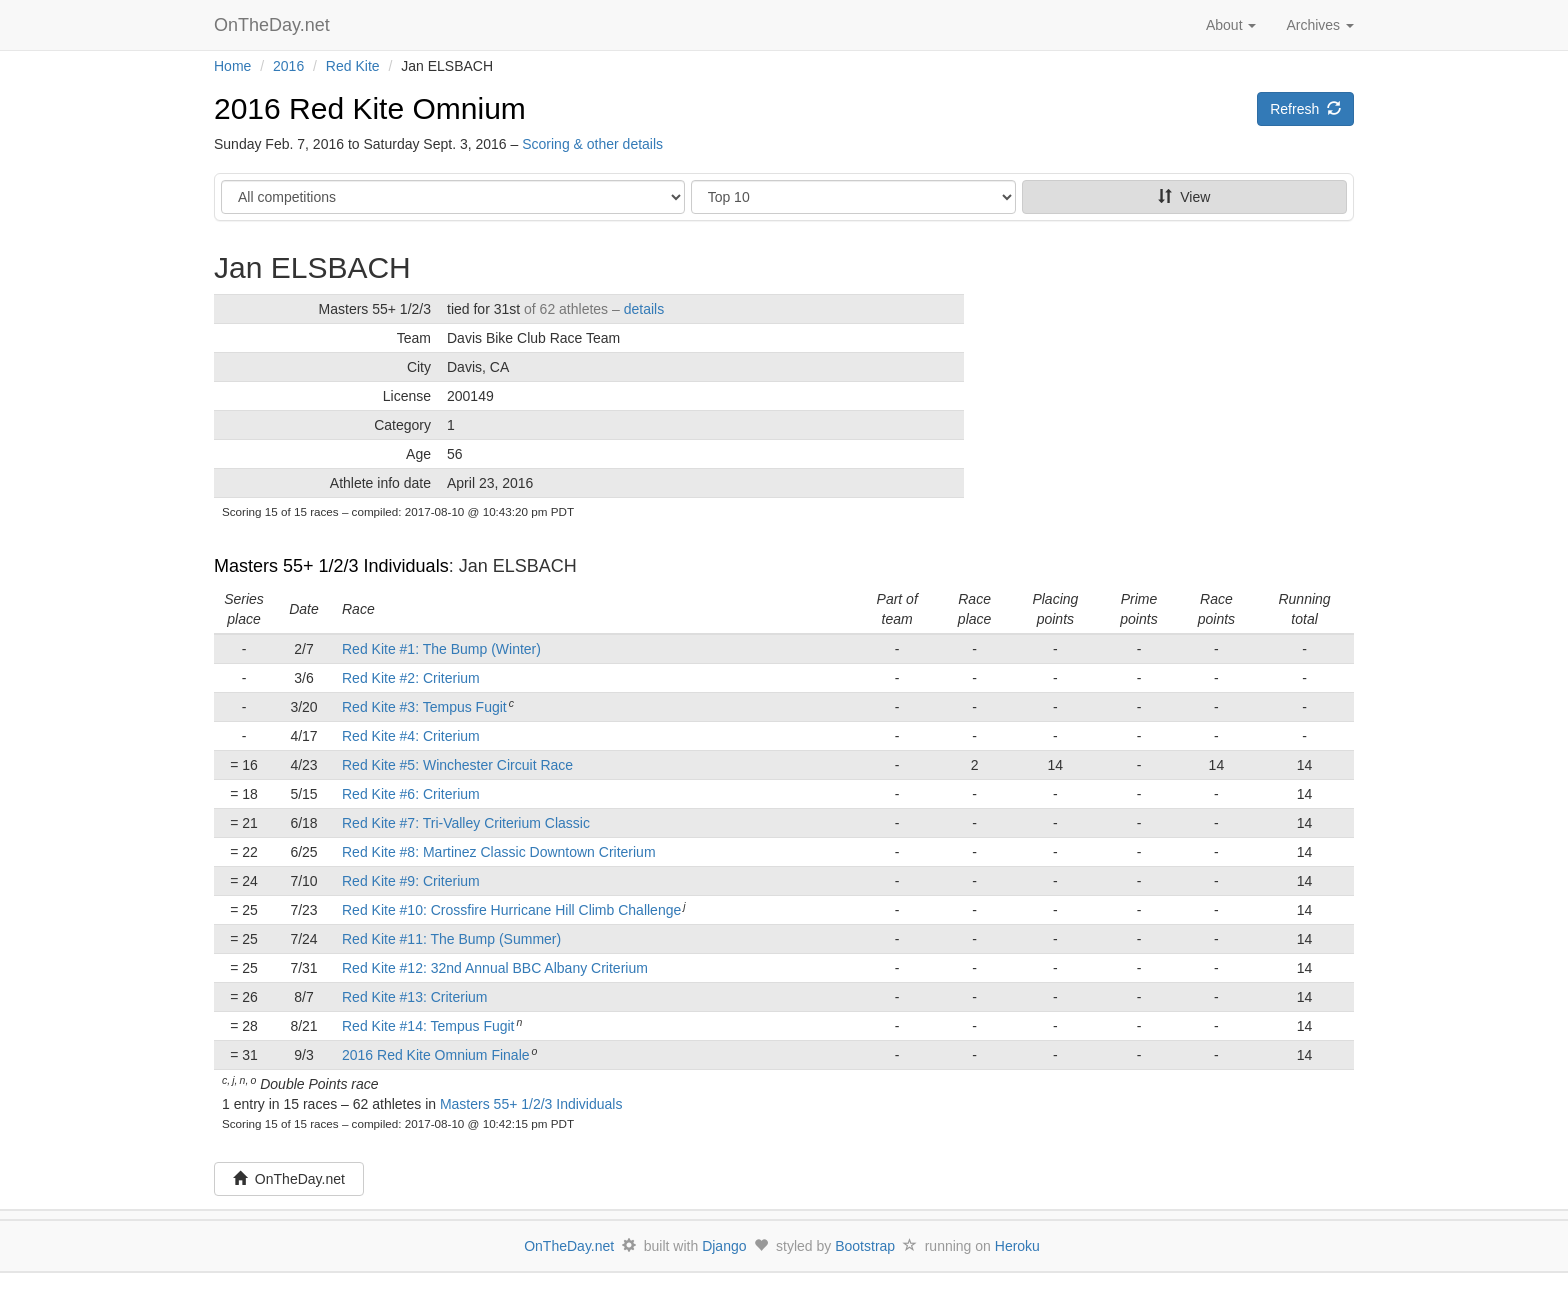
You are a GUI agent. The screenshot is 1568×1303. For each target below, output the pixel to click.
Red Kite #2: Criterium (411, 678)
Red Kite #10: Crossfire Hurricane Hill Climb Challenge (511, 910)
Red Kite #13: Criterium (415, 997)
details (644, 309)
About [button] (1231, 25)
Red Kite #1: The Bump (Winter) (441, 649)
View (1184, 197)
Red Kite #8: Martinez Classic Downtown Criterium (499, 852)
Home (232, 66)
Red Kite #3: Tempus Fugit (424, 707)
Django (724, 1246)
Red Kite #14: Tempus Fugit (428, 1026)
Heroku (1017, 1246)
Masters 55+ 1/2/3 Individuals (331, 566)
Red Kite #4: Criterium (411, 736)
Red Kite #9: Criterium (411, 881)
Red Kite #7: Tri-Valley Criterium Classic (466, 823)
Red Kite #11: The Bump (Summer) (451, 939)
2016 (288, 66)
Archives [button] (1320, 25)
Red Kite (353, 66)
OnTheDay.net (274, 25)
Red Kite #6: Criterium (411, 794)
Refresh (1305, 109)
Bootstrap (865, 1246)
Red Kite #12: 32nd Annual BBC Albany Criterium (495, 968)
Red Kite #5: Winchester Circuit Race (457, 765)
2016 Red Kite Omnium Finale (436, 1055)
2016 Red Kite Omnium (370, 108)
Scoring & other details (592, 144)
